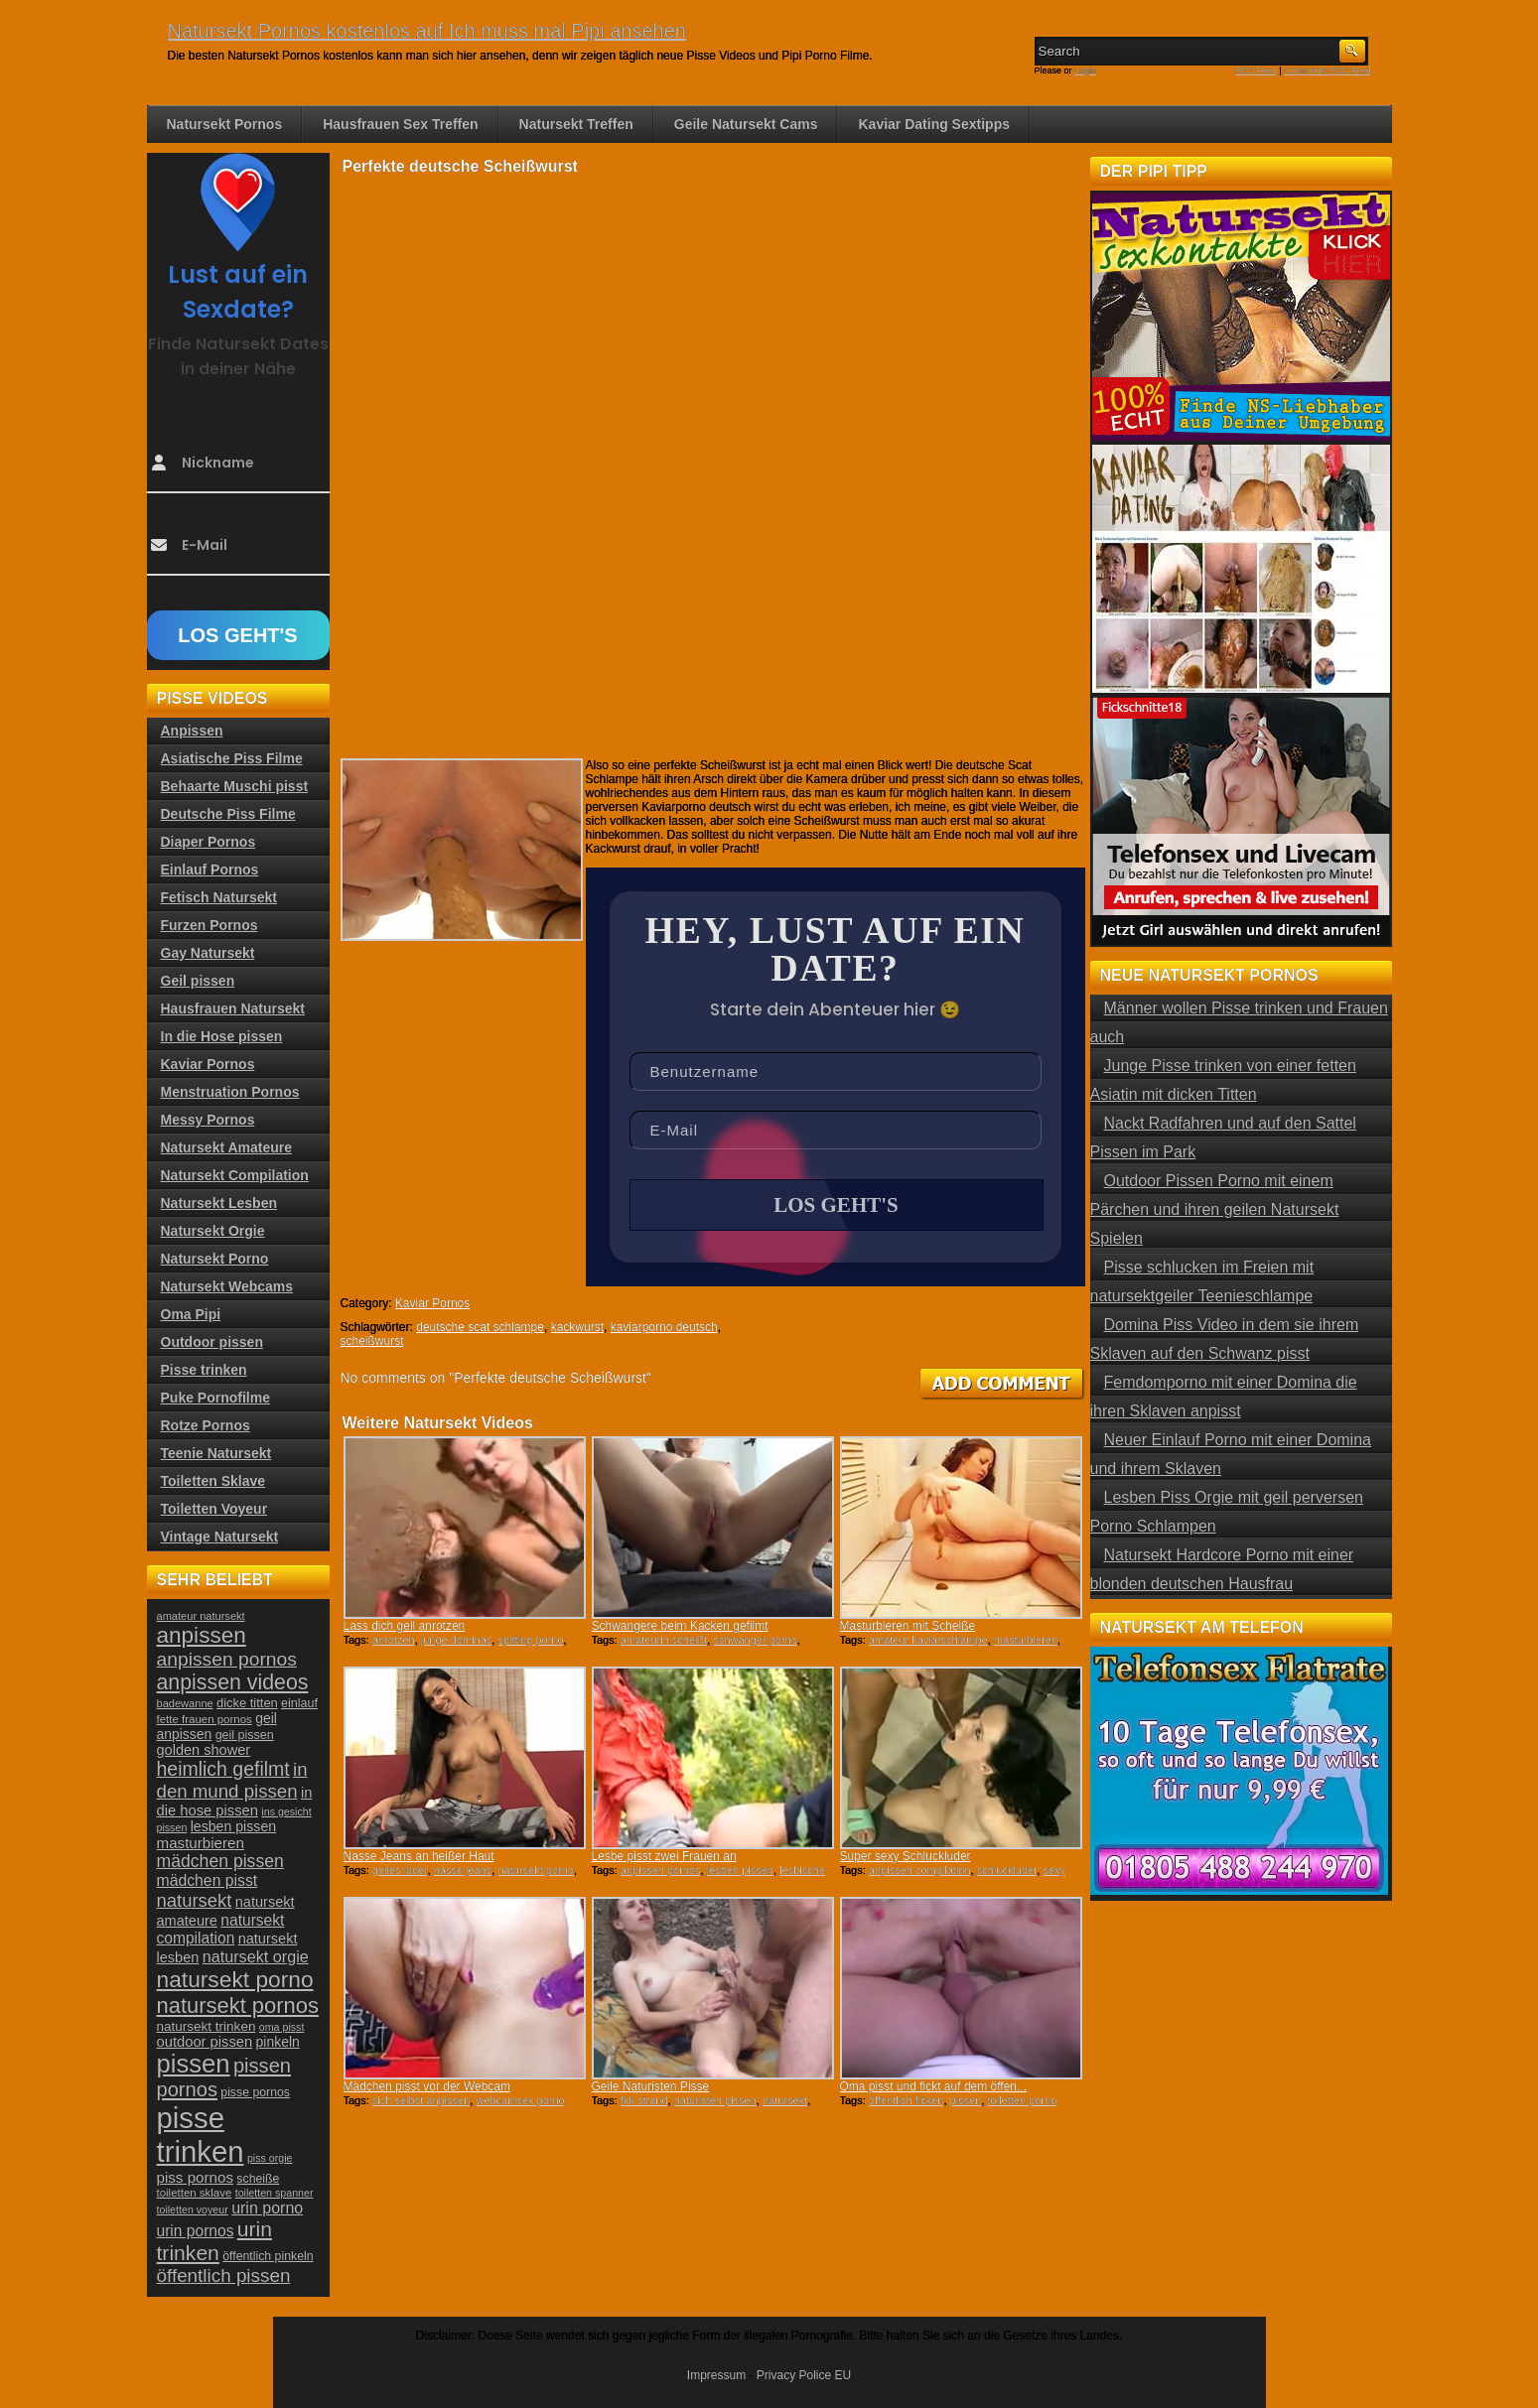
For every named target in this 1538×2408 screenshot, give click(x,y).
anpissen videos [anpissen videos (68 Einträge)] (233, 1682)
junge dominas (456, 1640)
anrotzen (393, 1640)
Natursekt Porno (215, 1259)
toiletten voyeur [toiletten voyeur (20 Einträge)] (192, 2209)
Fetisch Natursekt (219, 897)
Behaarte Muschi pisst (235, 786)
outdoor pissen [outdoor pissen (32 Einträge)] (205, 2042)
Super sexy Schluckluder (905, 1856)
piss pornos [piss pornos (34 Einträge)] (195, 2177)
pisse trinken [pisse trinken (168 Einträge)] (200, 2134)
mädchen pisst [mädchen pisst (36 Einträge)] (207, 1880)
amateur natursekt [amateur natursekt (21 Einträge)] (201, 1616)
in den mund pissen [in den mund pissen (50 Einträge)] (232, 1780)
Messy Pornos (208, 1120)
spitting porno (530, 1640)
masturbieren (1025, 1640)
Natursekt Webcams (227, 1286)
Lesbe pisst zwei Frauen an (664, 1856)
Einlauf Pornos (210, 869)
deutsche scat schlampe (480, 1327)
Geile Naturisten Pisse (651, 2086)
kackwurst (577, 1327)
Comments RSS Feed (1327, 70)
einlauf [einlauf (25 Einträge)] (299, 1703)
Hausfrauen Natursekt (233, 1008)
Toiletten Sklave (213, 1481)
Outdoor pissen (212, 1342)
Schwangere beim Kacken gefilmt (680, 1626)
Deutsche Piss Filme (228, 814)
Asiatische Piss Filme (232, 758)
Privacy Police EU (804, 2375)
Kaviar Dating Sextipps (934, 124)
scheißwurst (372, 1341)
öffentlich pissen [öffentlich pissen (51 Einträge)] (224, 2275)
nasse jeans (463, 1870)
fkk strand (644, 2100)
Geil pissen (198, 981)
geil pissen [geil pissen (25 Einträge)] (244, 1735)
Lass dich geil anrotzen (405, 1626)
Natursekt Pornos (225, 124)
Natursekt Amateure (227, 1147)
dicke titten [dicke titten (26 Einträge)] (247, 1702)
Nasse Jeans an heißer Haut (419, 1856)
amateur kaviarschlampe (928, 1640)
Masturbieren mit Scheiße (908, 1626)
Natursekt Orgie (213, 1231)
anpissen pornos (661, 1870)
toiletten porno (1022, 2100)
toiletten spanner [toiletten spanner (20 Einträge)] (274, 2193)
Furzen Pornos (209, 925)
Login (1085, 70)
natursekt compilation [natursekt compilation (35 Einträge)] (221, 1929)
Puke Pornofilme (215, 1397)
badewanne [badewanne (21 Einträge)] (185, 1703)
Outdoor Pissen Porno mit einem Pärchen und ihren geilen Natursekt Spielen (1214, 1209)
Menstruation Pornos (230, 1092)
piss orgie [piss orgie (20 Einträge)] (270, 2158)
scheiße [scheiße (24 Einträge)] (257, 2179)
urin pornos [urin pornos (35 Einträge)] (195, 2230)
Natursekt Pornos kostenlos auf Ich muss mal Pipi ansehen (427, 31)
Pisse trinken (204, 1370)
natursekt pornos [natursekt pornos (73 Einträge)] (238, 2005)
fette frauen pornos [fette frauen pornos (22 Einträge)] (204, 1719)
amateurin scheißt (664, 1640)
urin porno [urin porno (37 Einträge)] (267, 2208)
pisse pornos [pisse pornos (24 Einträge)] (255, 2092)
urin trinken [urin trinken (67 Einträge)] (214, 2240)
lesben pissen (740, 1870)
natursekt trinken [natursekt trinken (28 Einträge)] (206, 2026)
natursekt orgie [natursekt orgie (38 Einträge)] (256, 1956)
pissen (966, 2100)
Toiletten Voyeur (214, 1509)
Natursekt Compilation (235, 1175)
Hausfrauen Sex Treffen (400, 124)
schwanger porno (754, 1640)
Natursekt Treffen (576, 124)
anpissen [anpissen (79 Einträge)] (201, 1635)
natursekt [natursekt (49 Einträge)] (194, 1900)
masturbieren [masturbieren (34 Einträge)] (200, 1842)
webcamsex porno (520, 2100)
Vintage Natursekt (220, 1536)
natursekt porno (535, 1870)
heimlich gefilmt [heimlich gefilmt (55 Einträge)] (223, 1769)
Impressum (716, 2375)
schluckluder (1007, 1870)
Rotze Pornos (205, 1425)
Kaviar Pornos (432, 1303)
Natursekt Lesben (219, 1203)
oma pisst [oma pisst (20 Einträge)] (282, 2027)
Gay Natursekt (208, 953)
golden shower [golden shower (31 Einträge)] (204, 1750)
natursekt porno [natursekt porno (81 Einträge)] (235, 1979)
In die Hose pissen (222, 1036)
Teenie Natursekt (216, 1453)
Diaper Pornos (208, 842)
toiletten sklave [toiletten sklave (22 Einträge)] (194, 2193)
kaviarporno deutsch (664, 1327)
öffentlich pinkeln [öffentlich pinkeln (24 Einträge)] (267, 2256)
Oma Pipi (191, 1314)
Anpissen (192, 730)
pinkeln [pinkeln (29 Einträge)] (278, 2042)
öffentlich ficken (906, 2100)
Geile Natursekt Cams (746, 124)
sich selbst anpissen (421, 2100)
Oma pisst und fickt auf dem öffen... (934, 2086)
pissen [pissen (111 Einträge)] (193, 2063)
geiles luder (400, 1870)
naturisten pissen (715, 2100)
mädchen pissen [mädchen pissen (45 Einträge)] (220, 1861)
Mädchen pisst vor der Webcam (427, 2086)
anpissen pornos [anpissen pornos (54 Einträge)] (227, 1659)
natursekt (785, 2100)
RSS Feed (1256, 70)
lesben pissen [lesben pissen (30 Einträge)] (233, 1826)
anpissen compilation (920, 1870)
